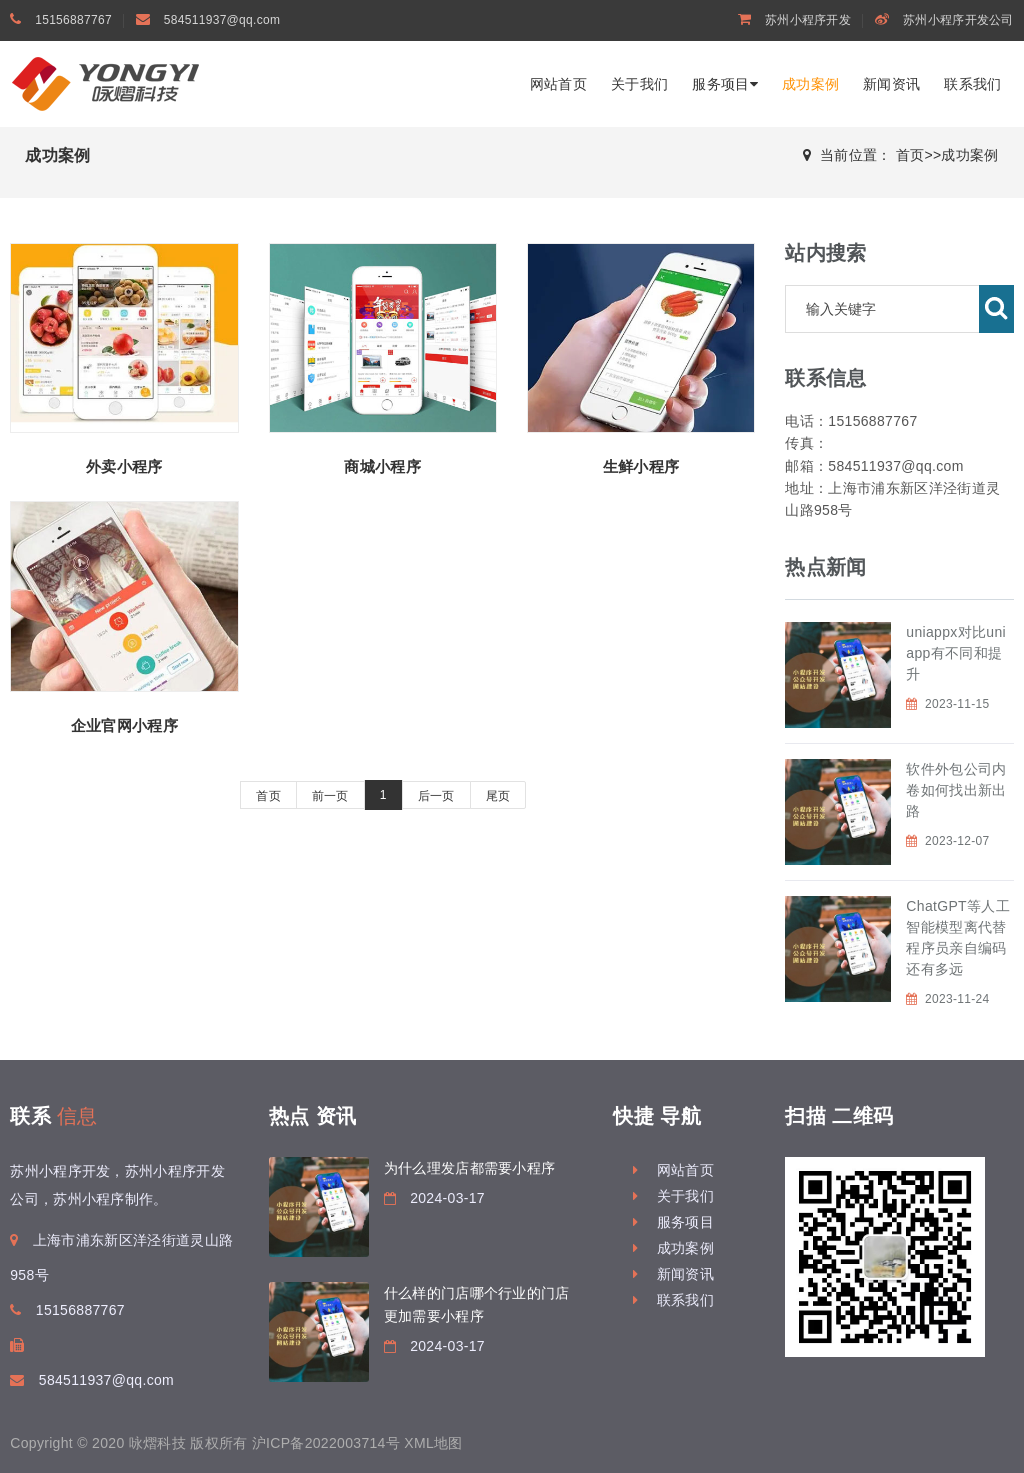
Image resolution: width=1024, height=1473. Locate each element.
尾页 (498, 796)
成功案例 (810, 84)
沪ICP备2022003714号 (326, 1443)
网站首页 (558, 84)
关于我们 (639, 84)
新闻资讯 (891, 84)
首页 (910, 155)
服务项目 (725, 84)
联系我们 (972, 84)
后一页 (436, 796)
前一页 (330, 796)
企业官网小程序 (124, 725)
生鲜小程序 (641, 466)
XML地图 (433, 1443)
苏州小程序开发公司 (958, 20)
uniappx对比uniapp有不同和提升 (956, 653)
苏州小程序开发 (808, 20)
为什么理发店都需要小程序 (470, 1168)
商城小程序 (382, 466)
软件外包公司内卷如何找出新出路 (956, 790)
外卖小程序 (124, 466)
